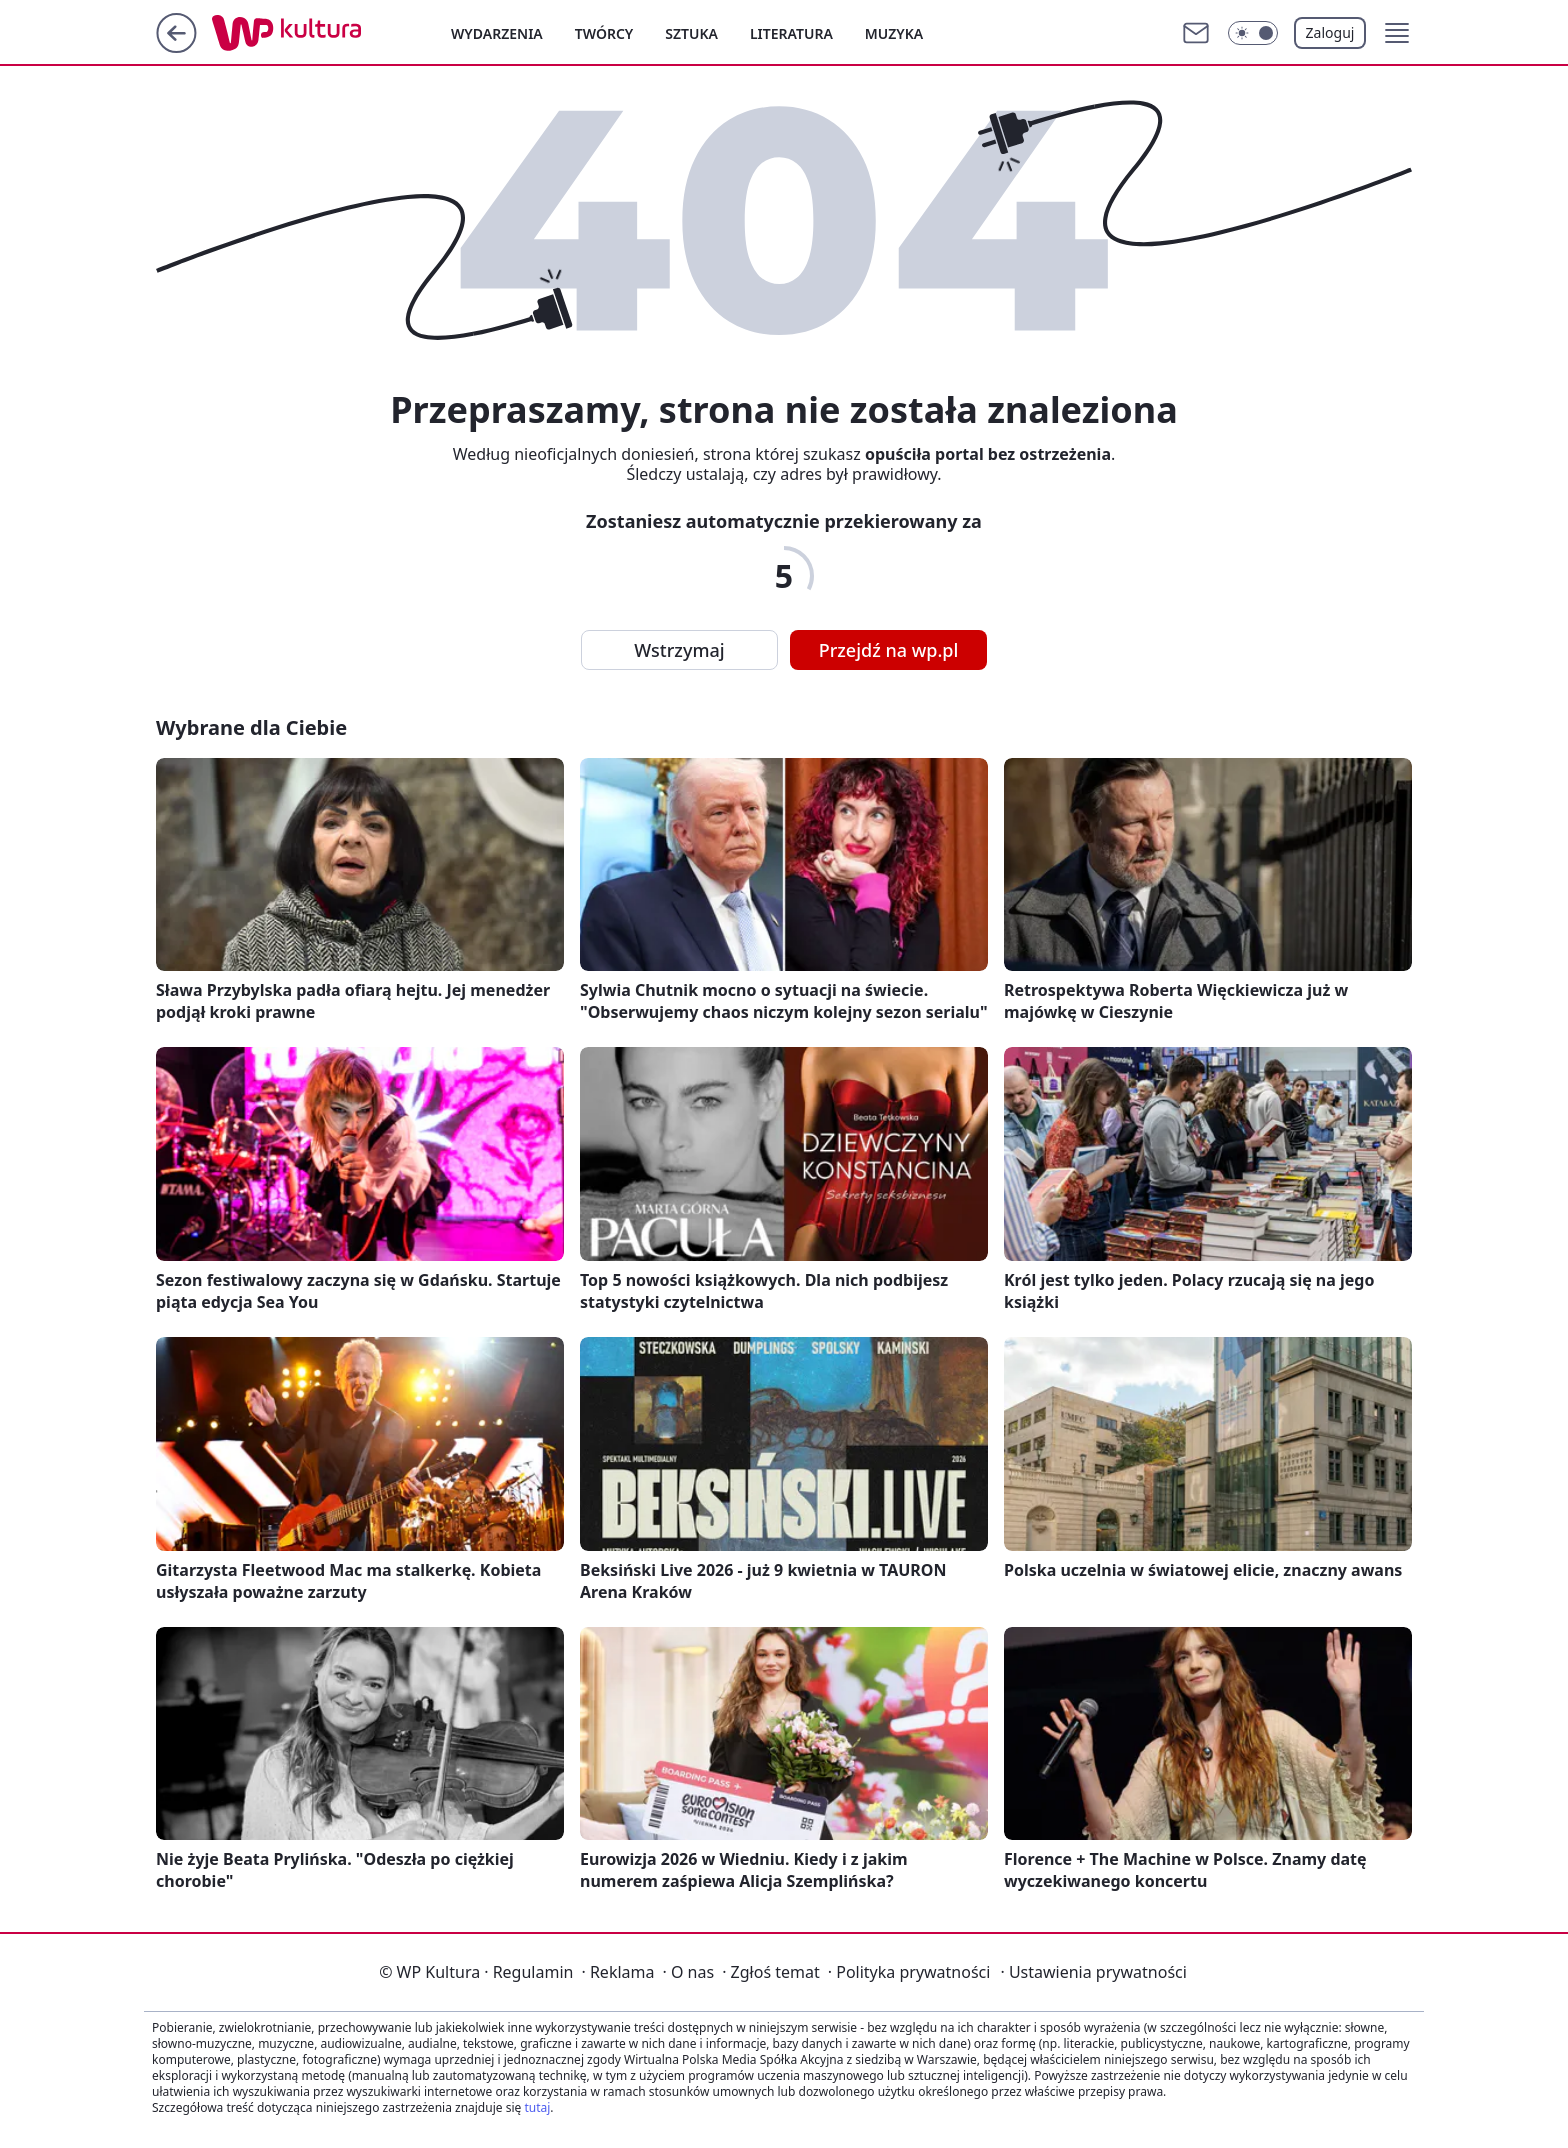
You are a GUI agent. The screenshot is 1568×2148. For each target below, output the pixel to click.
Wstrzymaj (679, 650)
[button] (1397, 33)
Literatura (791, 33)
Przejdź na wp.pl (889, 650)
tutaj (537, 2107)
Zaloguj (1330, 32)
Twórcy (604, 33)
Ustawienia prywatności (1093, 1972)
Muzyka (894, 33)
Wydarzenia (497, 33)
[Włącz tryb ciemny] (1253, 33)
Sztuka (691, 33)
